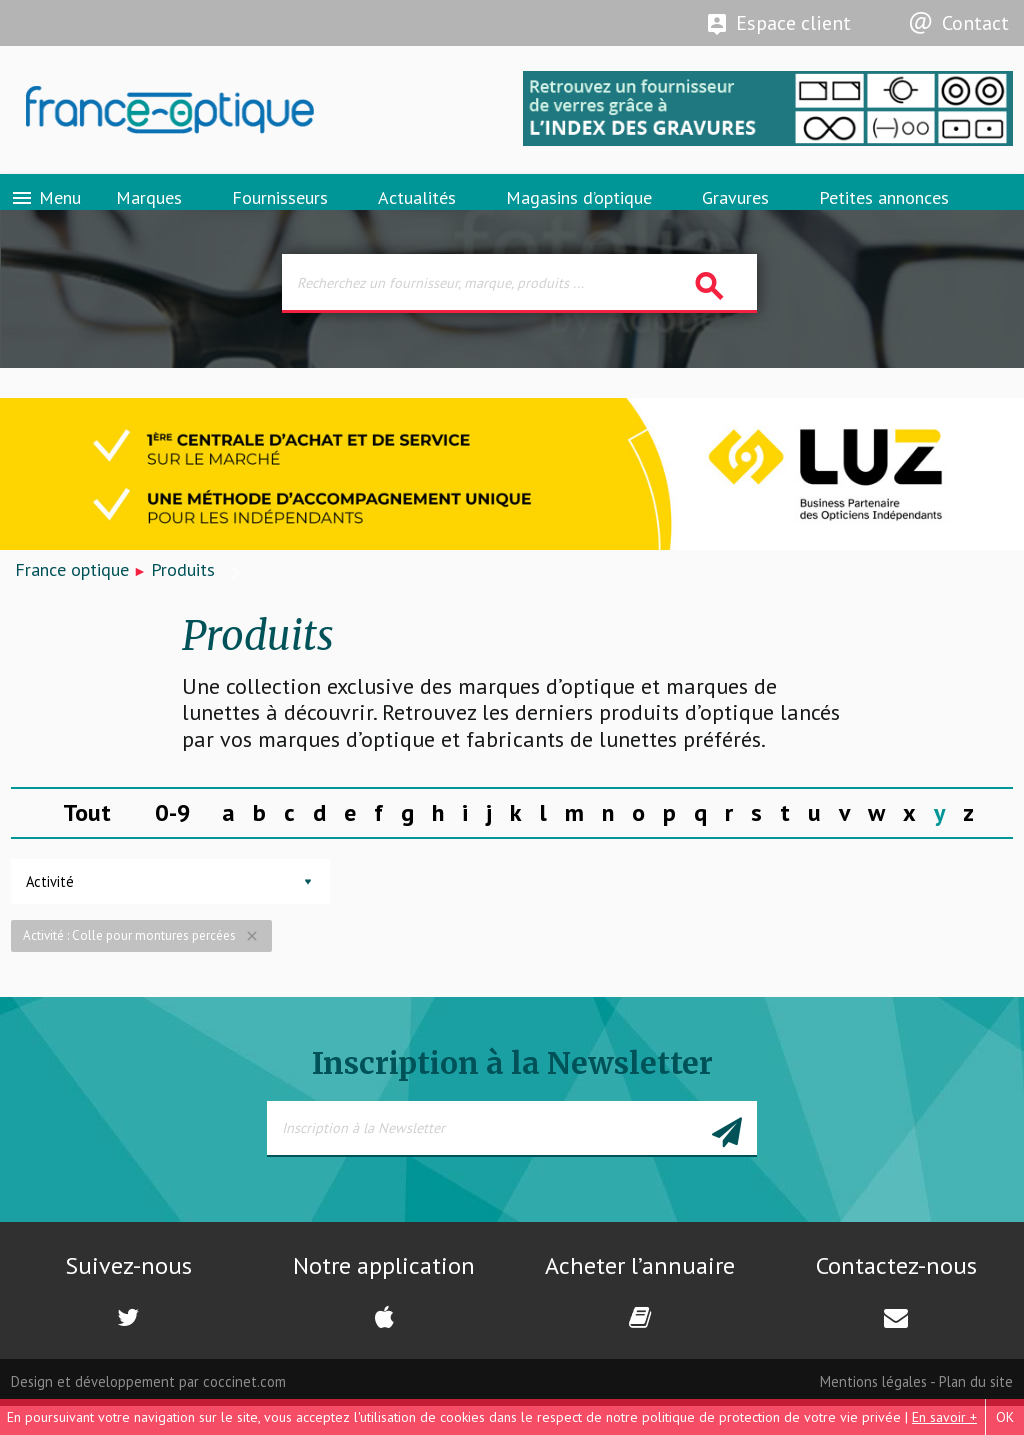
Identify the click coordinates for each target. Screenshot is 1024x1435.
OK (1005, 1417)
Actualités (417, 214)
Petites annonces (884, 214)
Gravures (735, 214)
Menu (45, 215)
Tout (87, 841)
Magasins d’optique (579, 214)
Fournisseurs (280, 214)
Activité (50, 910)
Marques (149, 214)
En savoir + (944, 1417)
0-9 (173, 841)
